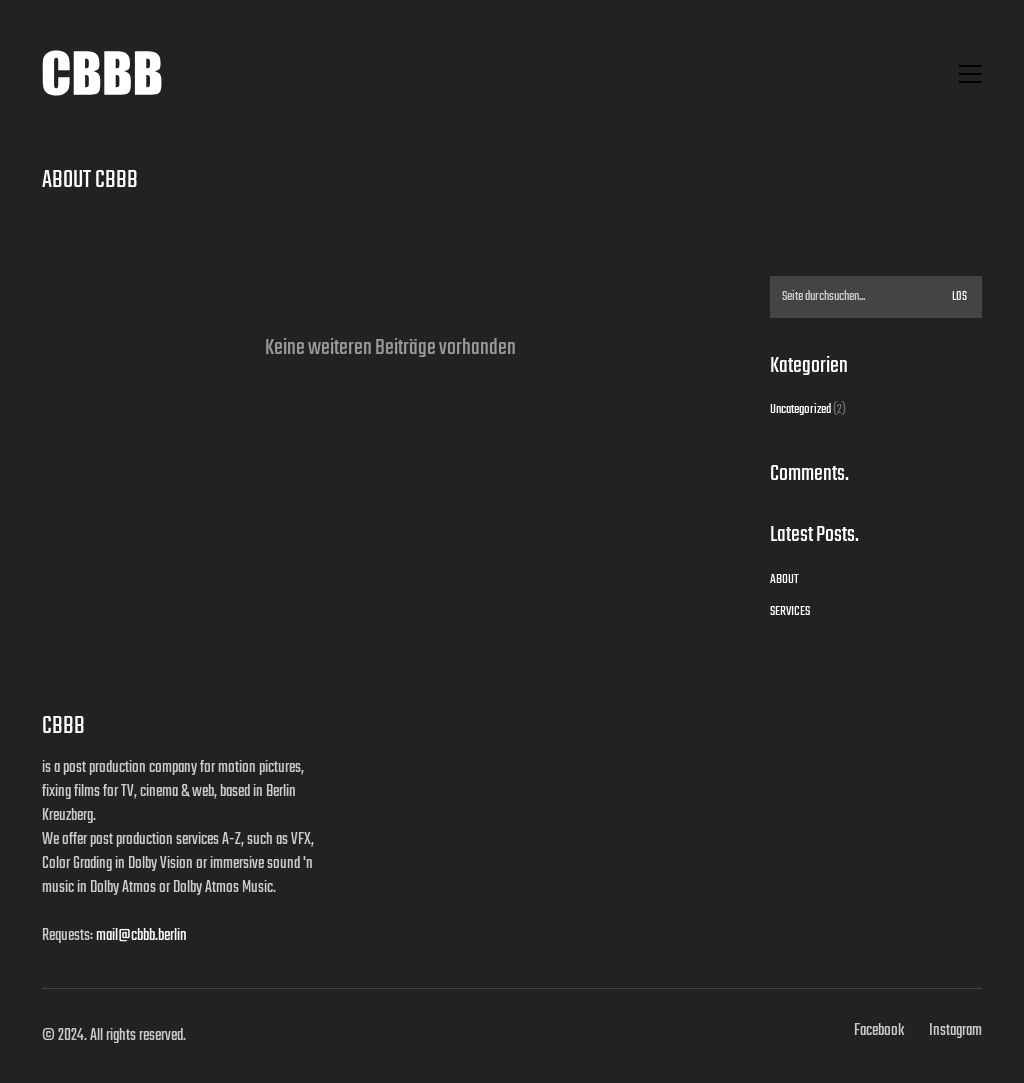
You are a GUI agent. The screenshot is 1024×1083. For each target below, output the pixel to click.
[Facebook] (879, 1031)
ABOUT (784, 580)
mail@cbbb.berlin (141, 936)
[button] (970, 74)
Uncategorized (800, 410)
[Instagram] (955, 1031)
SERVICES (790, 612)
